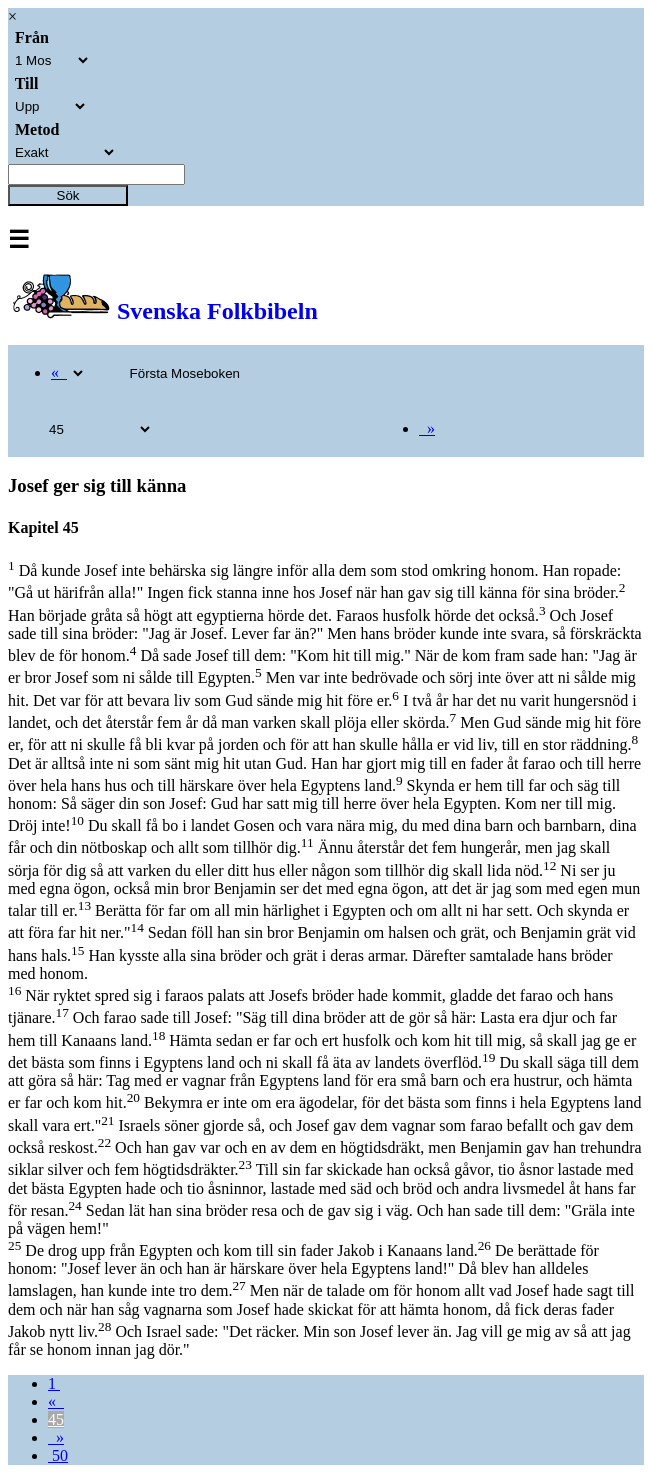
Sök (68, 195)
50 (58, 1455)
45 (56, 1419)
